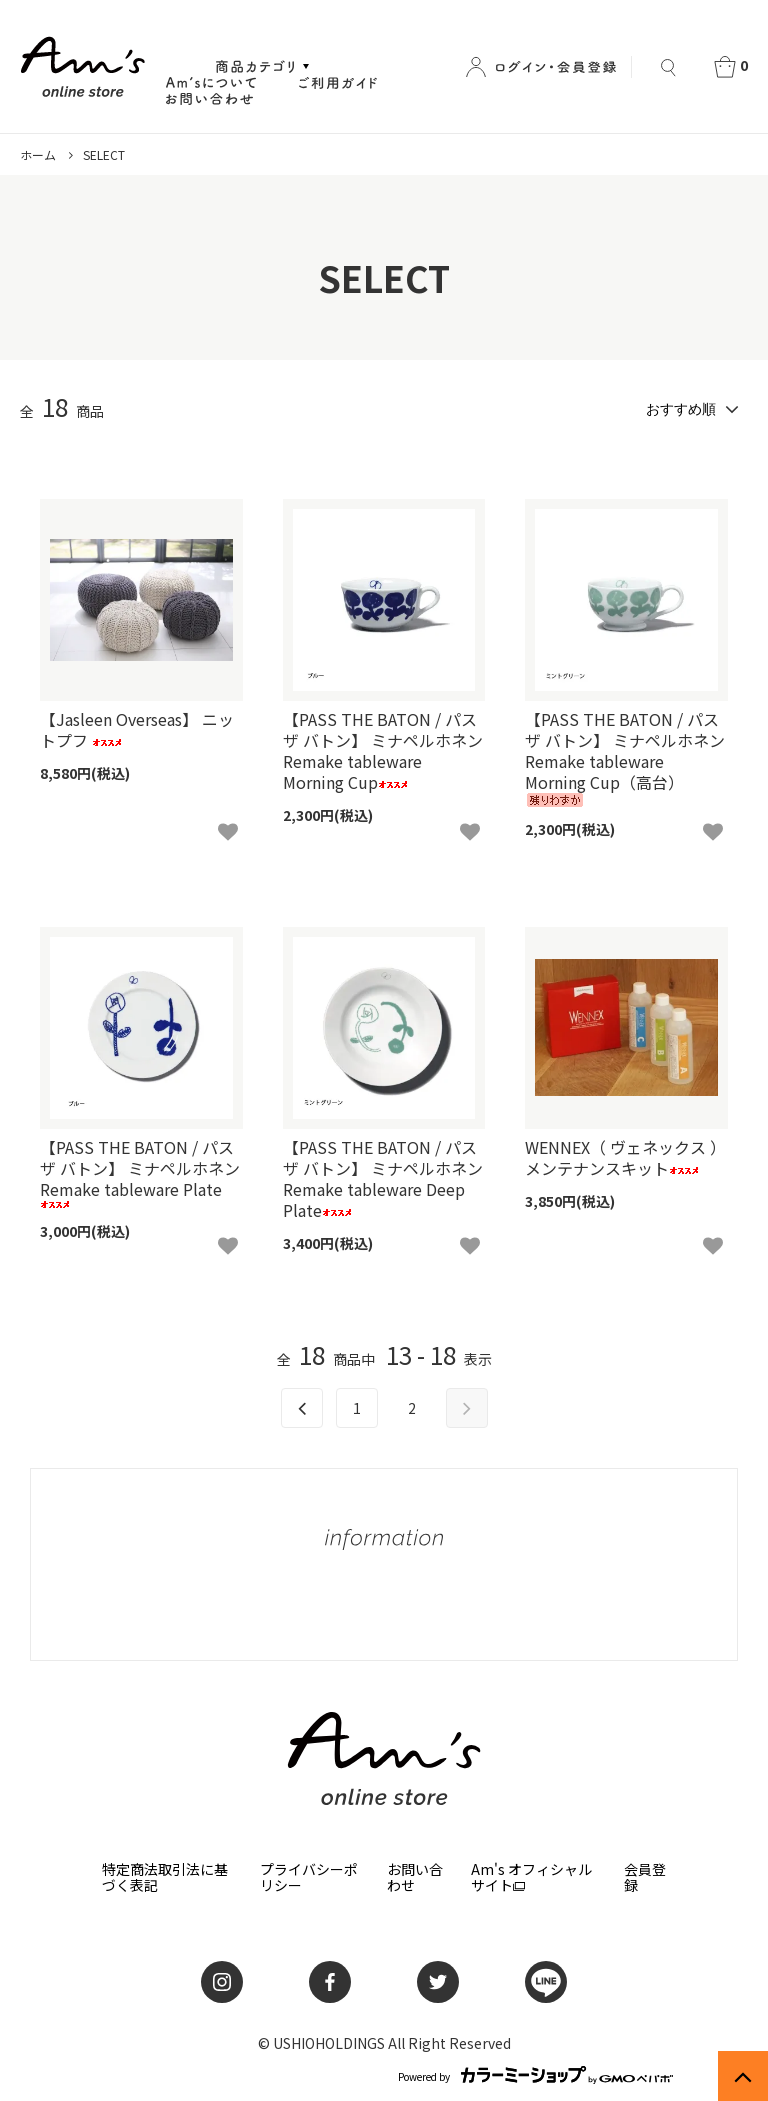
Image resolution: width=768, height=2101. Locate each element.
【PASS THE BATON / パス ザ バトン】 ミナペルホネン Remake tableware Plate (140, 1172)
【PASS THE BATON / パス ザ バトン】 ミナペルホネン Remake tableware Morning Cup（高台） (625, 757)
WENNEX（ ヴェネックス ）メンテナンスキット (625, 1158)
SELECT (104, 154)
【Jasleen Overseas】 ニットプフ (137, 730)
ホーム (38, 154)
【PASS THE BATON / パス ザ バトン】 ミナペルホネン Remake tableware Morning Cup (383, 750)
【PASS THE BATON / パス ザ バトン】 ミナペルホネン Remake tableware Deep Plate (383, 1178)
